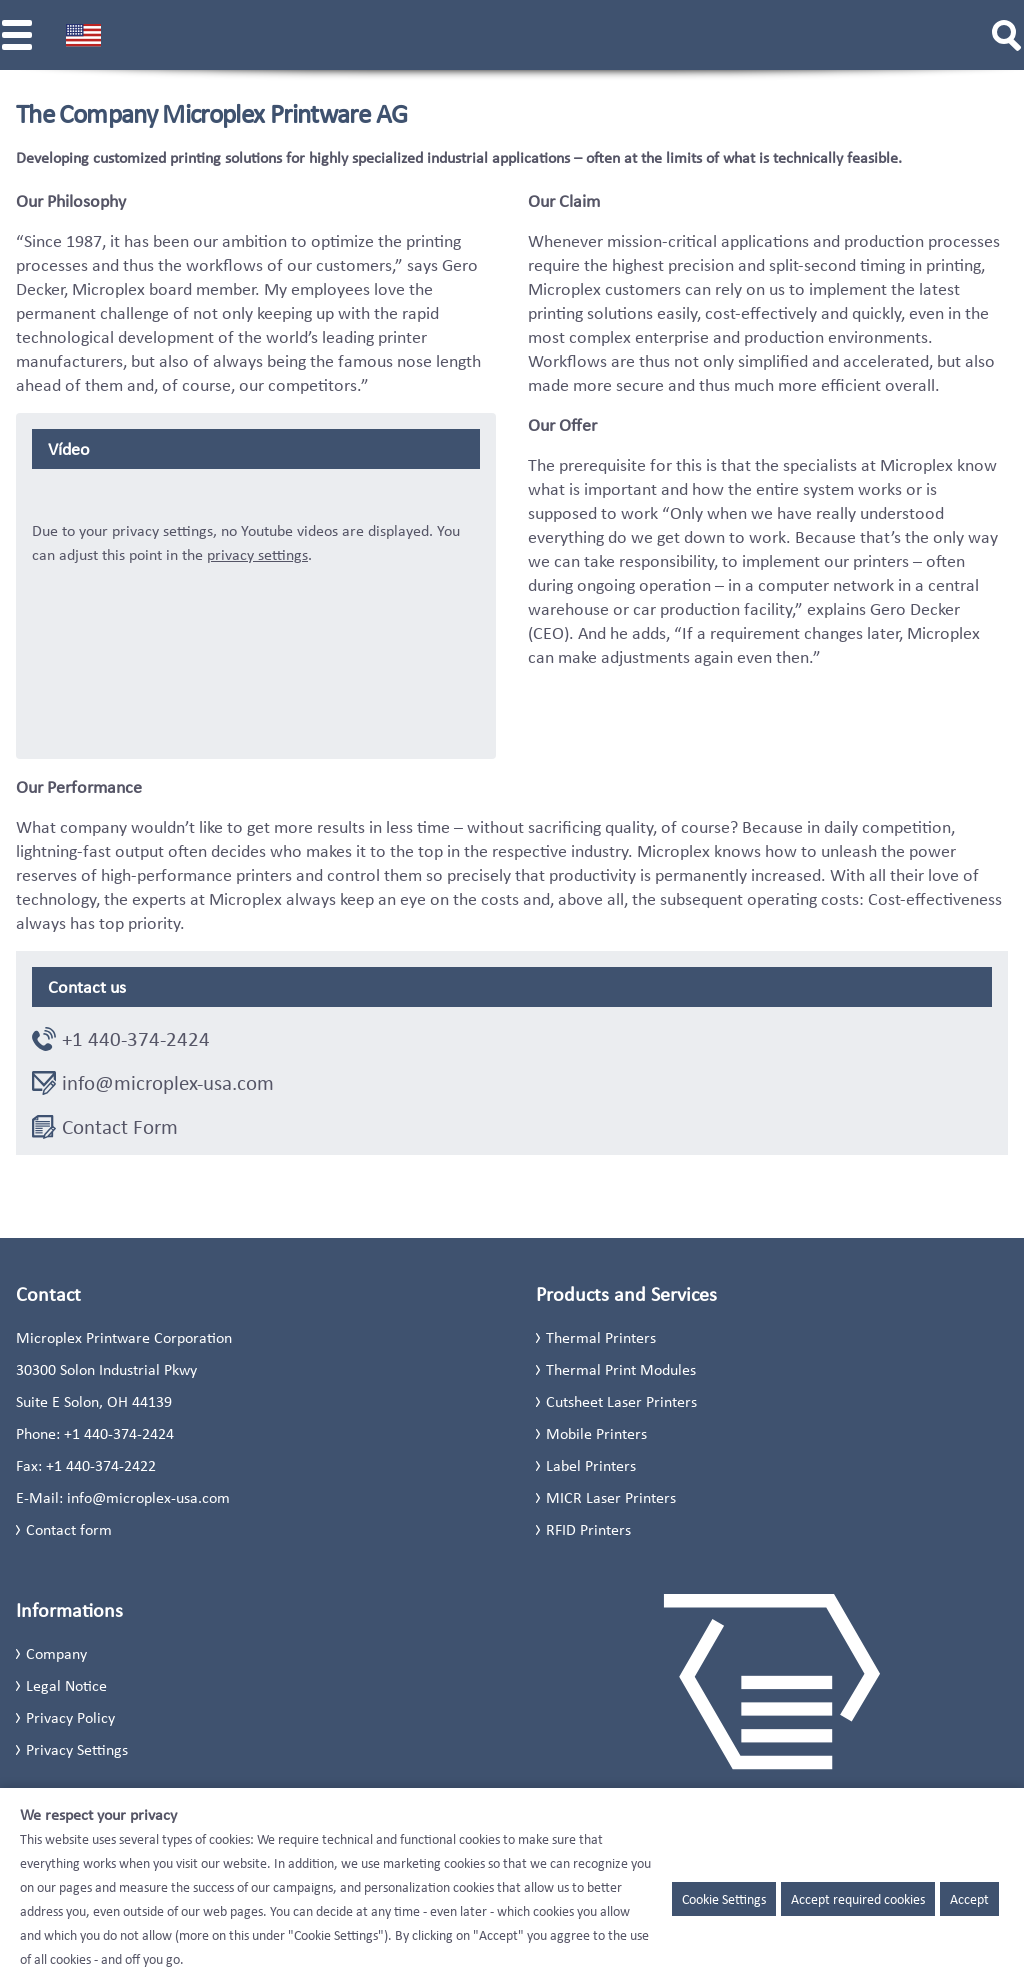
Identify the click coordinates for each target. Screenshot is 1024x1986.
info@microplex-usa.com (168, 1083)
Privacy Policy (70, 1717)
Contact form (69, 1529)
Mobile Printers (596, 1433)
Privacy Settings (77, 1749)
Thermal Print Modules (621, 1369)
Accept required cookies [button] (858, 1899)
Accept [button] (969, 1899)
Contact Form (120, 1127)
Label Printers (591, 1465)
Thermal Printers (601, 1337)
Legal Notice (66, 1685)
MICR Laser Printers (611, 1497)
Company (56, 1653)
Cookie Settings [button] (724, 1899)
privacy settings (257, 554)
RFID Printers (588, 1529)
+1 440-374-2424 (136, 1039)
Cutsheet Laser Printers (621, 1401)
